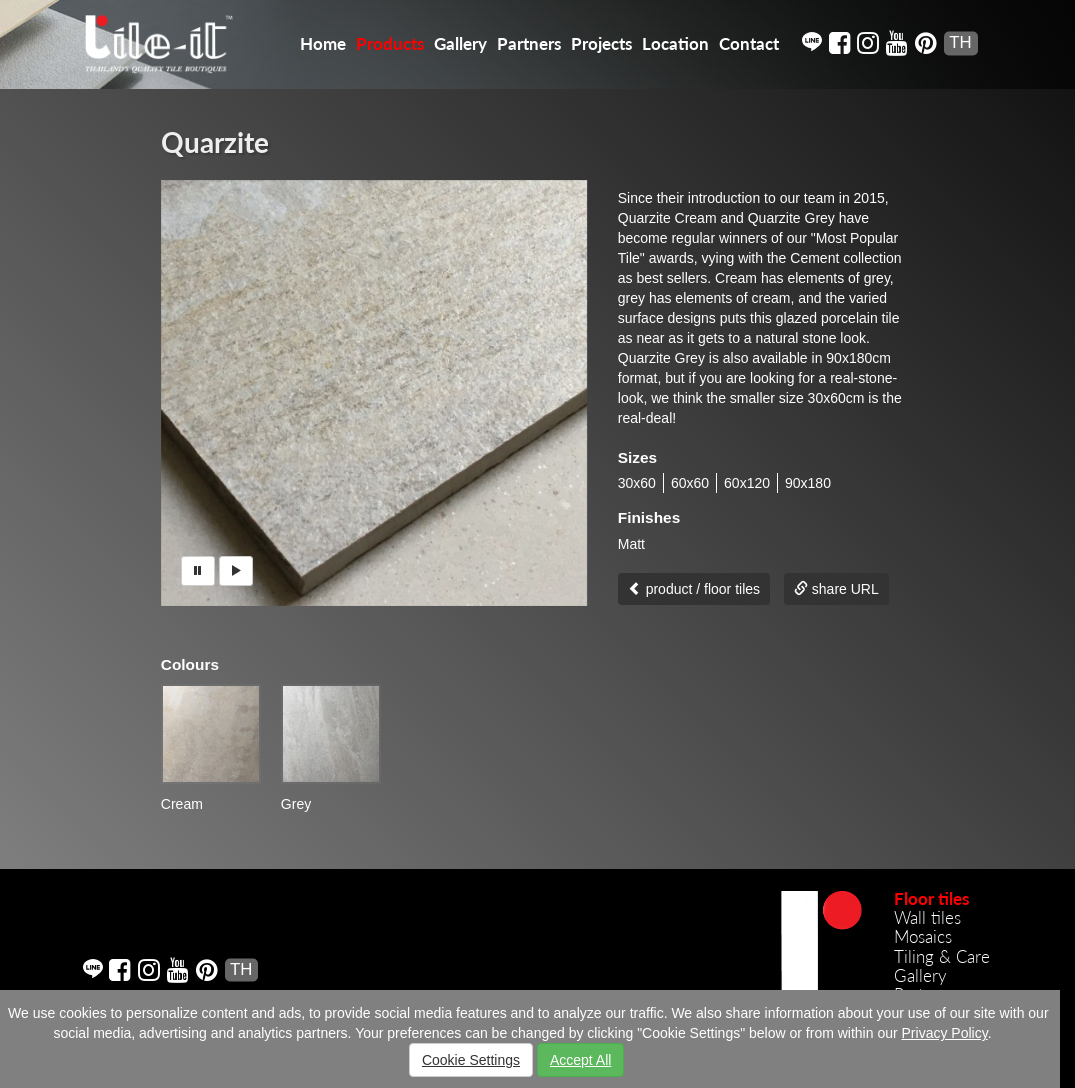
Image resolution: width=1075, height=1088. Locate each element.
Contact (749, 43)
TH (960, 42)
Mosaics (923, 936)
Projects (601, 43)
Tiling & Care (942, 956)
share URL (836, 589)
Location (675, 43)
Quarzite (215, 142)
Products (390, 43)
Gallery (460, 43)
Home (323, 43)
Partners (529, 43)
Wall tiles (927, 917)
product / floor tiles (694, 589)
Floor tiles (931, 898)
